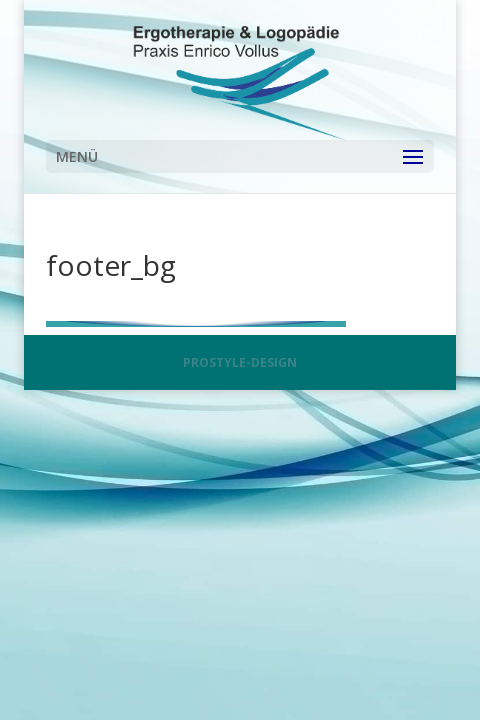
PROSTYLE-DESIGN (240, 362)
